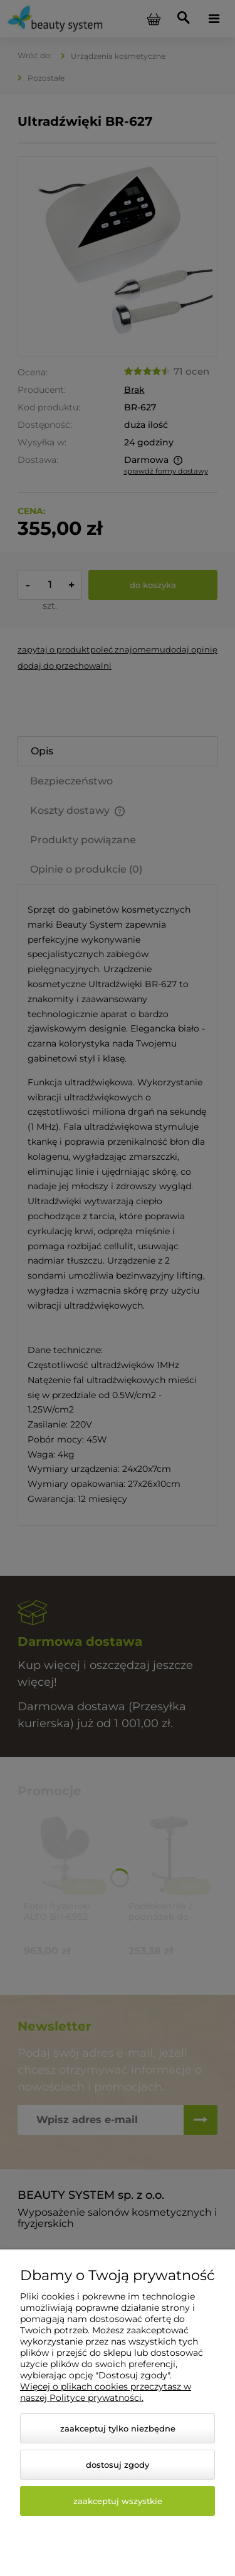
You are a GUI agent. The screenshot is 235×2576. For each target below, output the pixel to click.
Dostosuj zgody (117, 2465)
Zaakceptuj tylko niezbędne (117, 2428)
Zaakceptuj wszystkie (117, 2501)
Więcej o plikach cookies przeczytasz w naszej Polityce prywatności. (105, 2392)
